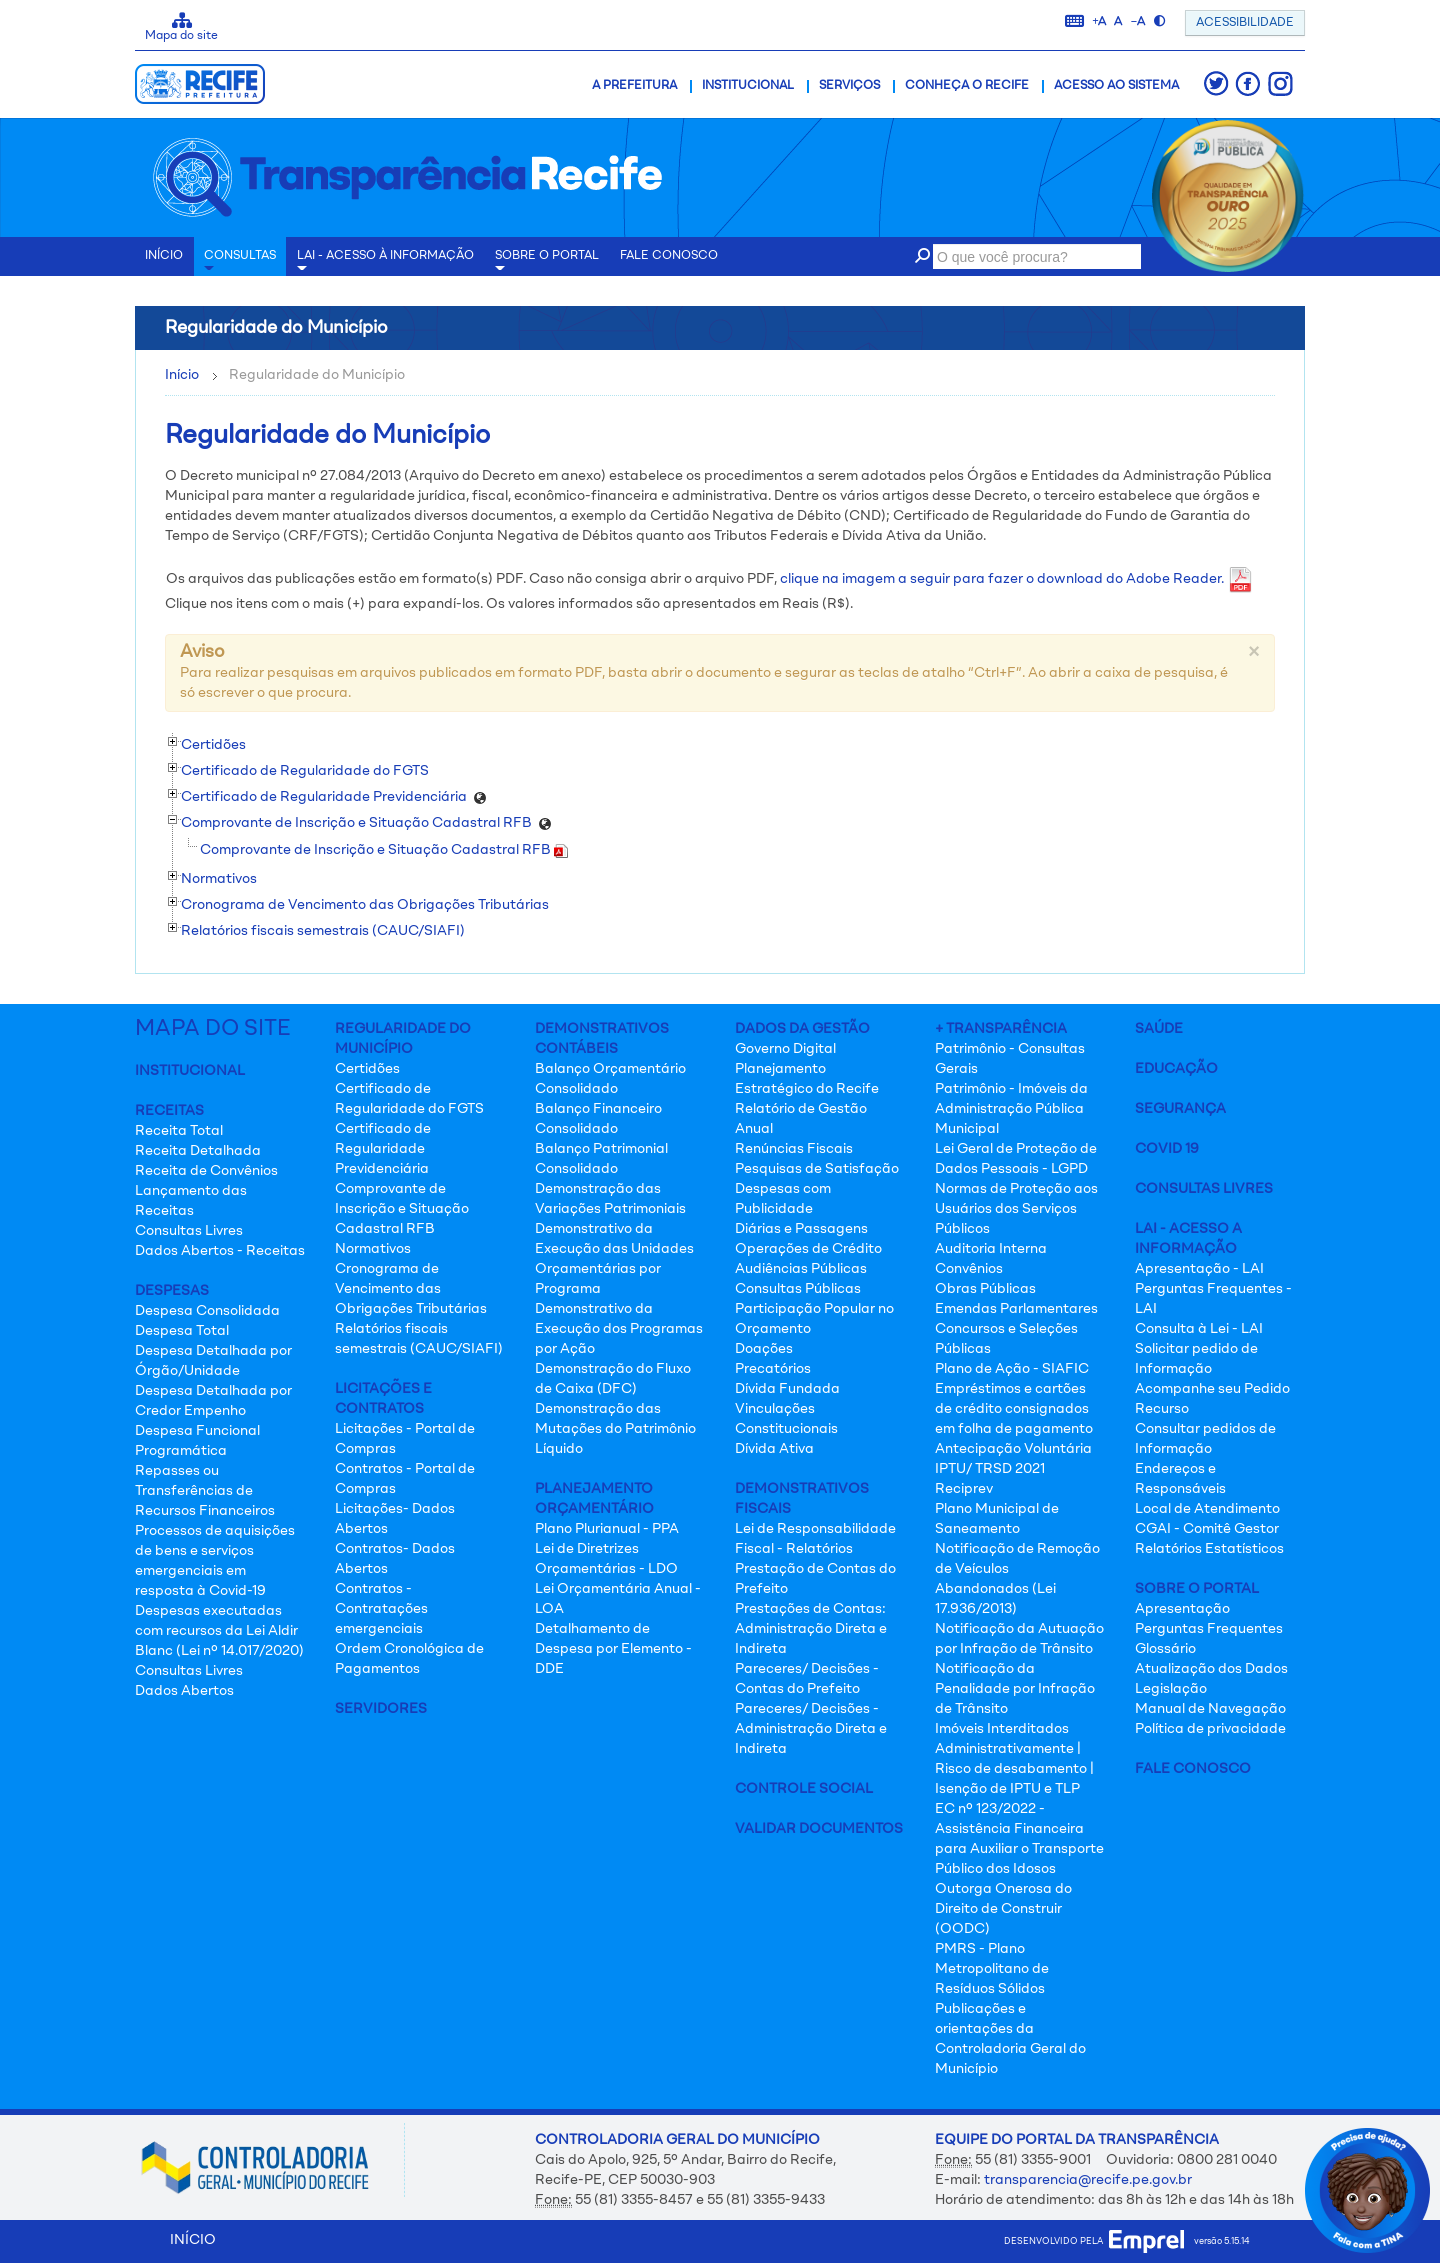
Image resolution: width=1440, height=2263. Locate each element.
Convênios (969, 1269)
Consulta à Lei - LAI (1199, 1329)
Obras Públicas (985, 1289)
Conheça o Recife (967, 86)
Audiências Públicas (801, 1269)
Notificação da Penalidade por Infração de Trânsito (1015, 1689)
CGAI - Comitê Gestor (1207, 1529)
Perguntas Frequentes (1209, 1629)
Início (182, 375)
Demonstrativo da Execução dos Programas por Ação (619, 1329)
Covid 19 (1167, 1149)
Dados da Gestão (802, 1029)
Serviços (849, 86)
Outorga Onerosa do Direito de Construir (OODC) (1003, 1909)
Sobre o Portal (547, 263)
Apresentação (1182, 1609)
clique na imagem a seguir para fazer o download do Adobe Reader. (1016, 579)
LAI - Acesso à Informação (385, 263)
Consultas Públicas (798, 1289)
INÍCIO (164, 256)
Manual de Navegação (1210, 1709)
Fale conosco (669, 256)
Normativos (373, 1249)
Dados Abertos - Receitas (220, 1251)
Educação (1176, 1069)
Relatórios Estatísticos (1209, 1549)
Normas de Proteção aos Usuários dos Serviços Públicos (1016, 1209)
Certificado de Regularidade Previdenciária (383, 1149)
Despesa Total (182, 1331)
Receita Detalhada (198, 1151)
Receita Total (179, 1131)
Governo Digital (785, 1049)
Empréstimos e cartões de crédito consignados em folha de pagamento (1014, 1409)
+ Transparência (1001, 1029)
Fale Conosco (1193, 1769)
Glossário (1165, 1649)
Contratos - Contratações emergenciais (381, 1609)
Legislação (1171, 1689)
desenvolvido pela (1094, 2241)
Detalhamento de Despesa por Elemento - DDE (613, 1649)
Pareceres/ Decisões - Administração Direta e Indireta (811, 1729)
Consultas (240, 263)
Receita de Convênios (206, 1171)
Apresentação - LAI (1199, 1269)
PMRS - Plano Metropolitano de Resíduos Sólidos (992, 1969)
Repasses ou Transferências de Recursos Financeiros (205, 1491)
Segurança (1180, 1109)
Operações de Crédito (808, 1249)
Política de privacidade (1210, 1729)
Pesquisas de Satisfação (817, 1169)
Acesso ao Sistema (1116, 86)
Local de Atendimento (1207, 1509)
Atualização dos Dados (1211, 1669)
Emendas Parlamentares (1016, 1309)
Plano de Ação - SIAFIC (1012, 1369)
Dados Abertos (184, 1691)
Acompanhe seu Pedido (1212, 1389)
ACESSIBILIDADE (1245, 23)
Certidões (367, 1069)
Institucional (748, 86)
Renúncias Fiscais (794, 1149)
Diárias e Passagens (801, 1229)
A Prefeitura (634, 86)
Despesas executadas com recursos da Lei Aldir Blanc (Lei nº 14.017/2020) (219, 1631)
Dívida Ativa (774, 1449)
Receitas (169, 1111)
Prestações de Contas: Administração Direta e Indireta (811, 1629)
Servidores (381, 1709)
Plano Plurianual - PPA (607, 1529)
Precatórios (773, 1369)
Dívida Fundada (787, 1389)
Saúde (1159, 1029)
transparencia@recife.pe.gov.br (1088, 2180)
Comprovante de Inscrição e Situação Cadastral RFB (384, 850)
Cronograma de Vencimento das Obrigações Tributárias (411, 1289)
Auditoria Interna (991, 1249)
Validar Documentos (819, 1829)
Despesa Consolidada (207, 1311)
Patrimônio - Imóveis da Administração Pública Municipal (1011, 1109)
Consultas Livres (189, 1231)
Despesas (172, 1291)
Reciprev (964, 1489)
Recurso (1162, 1409)
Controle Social (804, 1789)
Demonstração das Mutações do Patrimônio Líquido (615, 1429)
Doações (764, 1349)
